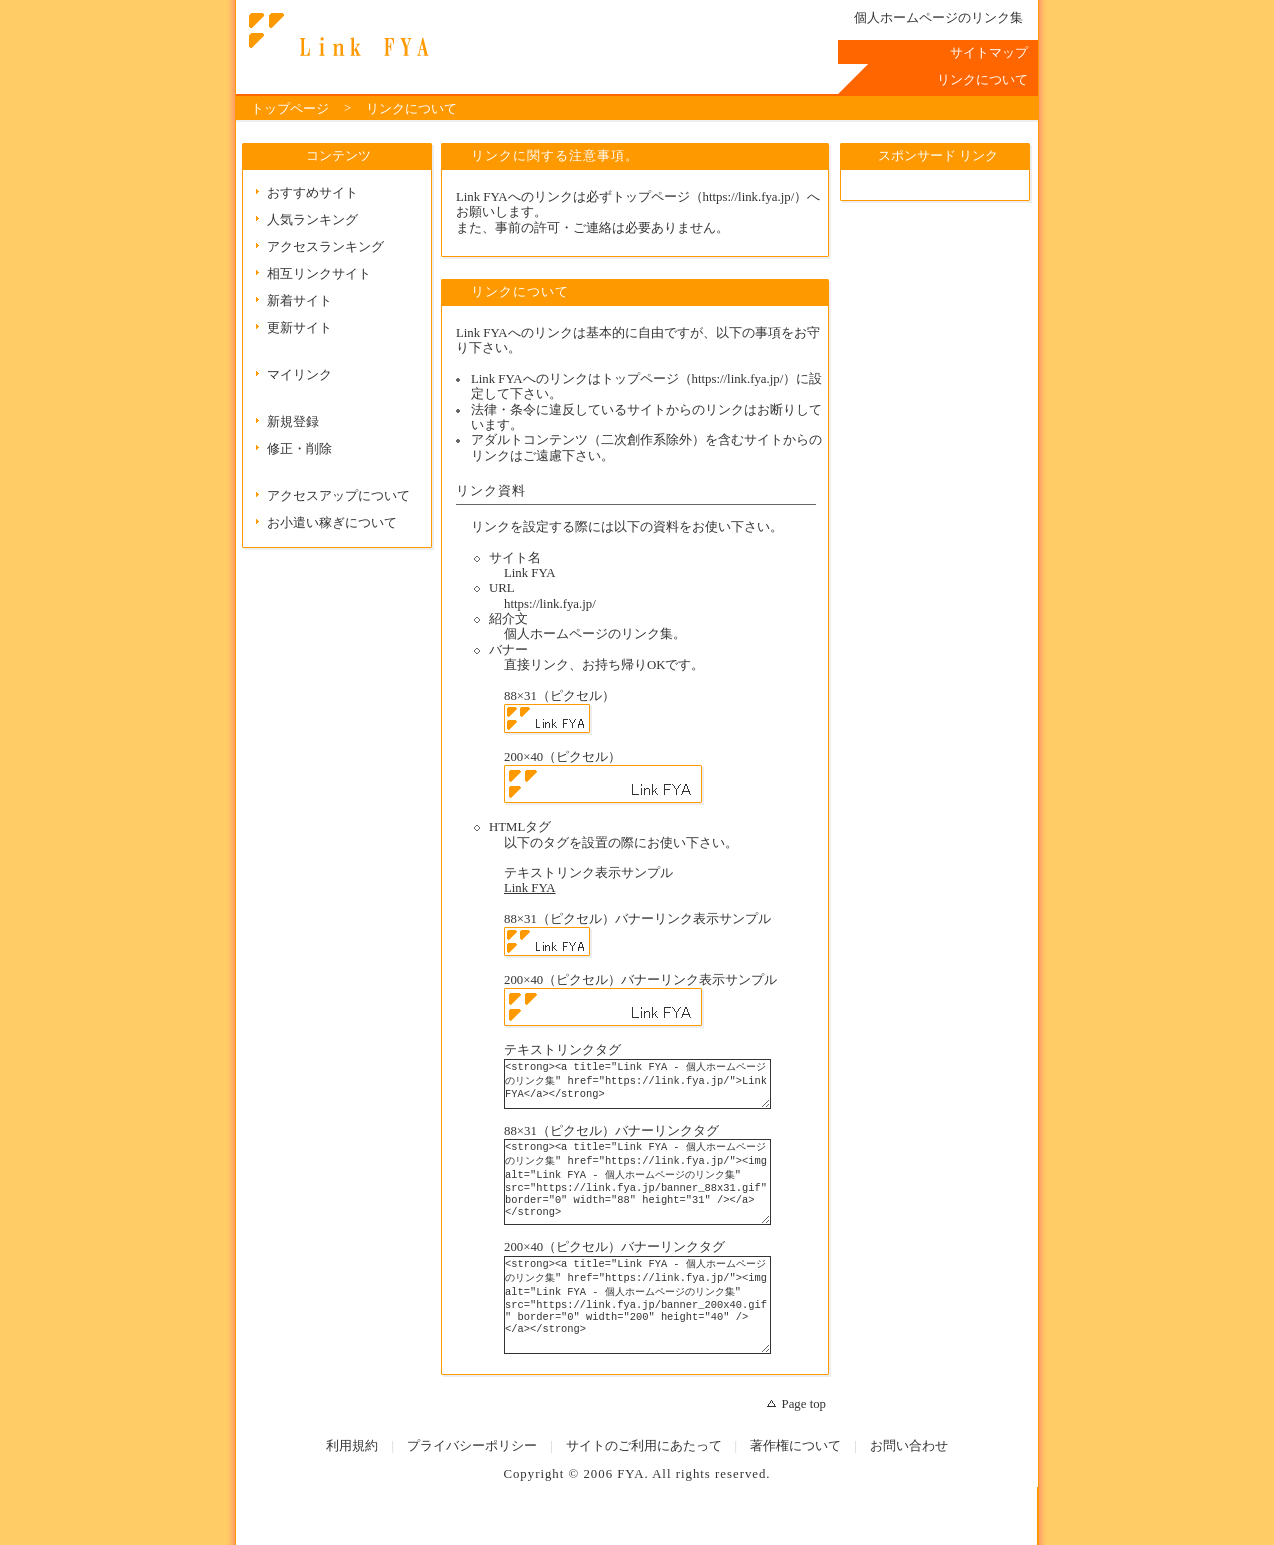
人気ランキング (312, 220)
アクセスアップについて (338, 496)
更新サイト (299, 328)
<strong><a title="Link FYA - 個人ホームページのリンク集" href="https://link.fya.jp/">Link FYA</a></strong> (652, 1088)
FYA (630, 1512)
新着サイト (299, 301)
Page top (804, 1442)
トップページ (290, 109)
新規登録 (293, 422)
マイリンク (299, 375)
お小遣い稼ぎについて (332, 523)
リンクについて (336, 35)
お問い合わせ (909, 1484)
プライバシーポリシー (472, 1484)
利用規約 (352, 1484)
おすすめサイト (312, 193)
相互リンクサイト (319, 274)
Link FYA (530, 888)
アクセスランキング (325, 247)
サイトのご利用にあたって (644, 1484)
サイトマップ (989, 53)
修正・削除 (299, 449)
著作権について (795, 1484)
